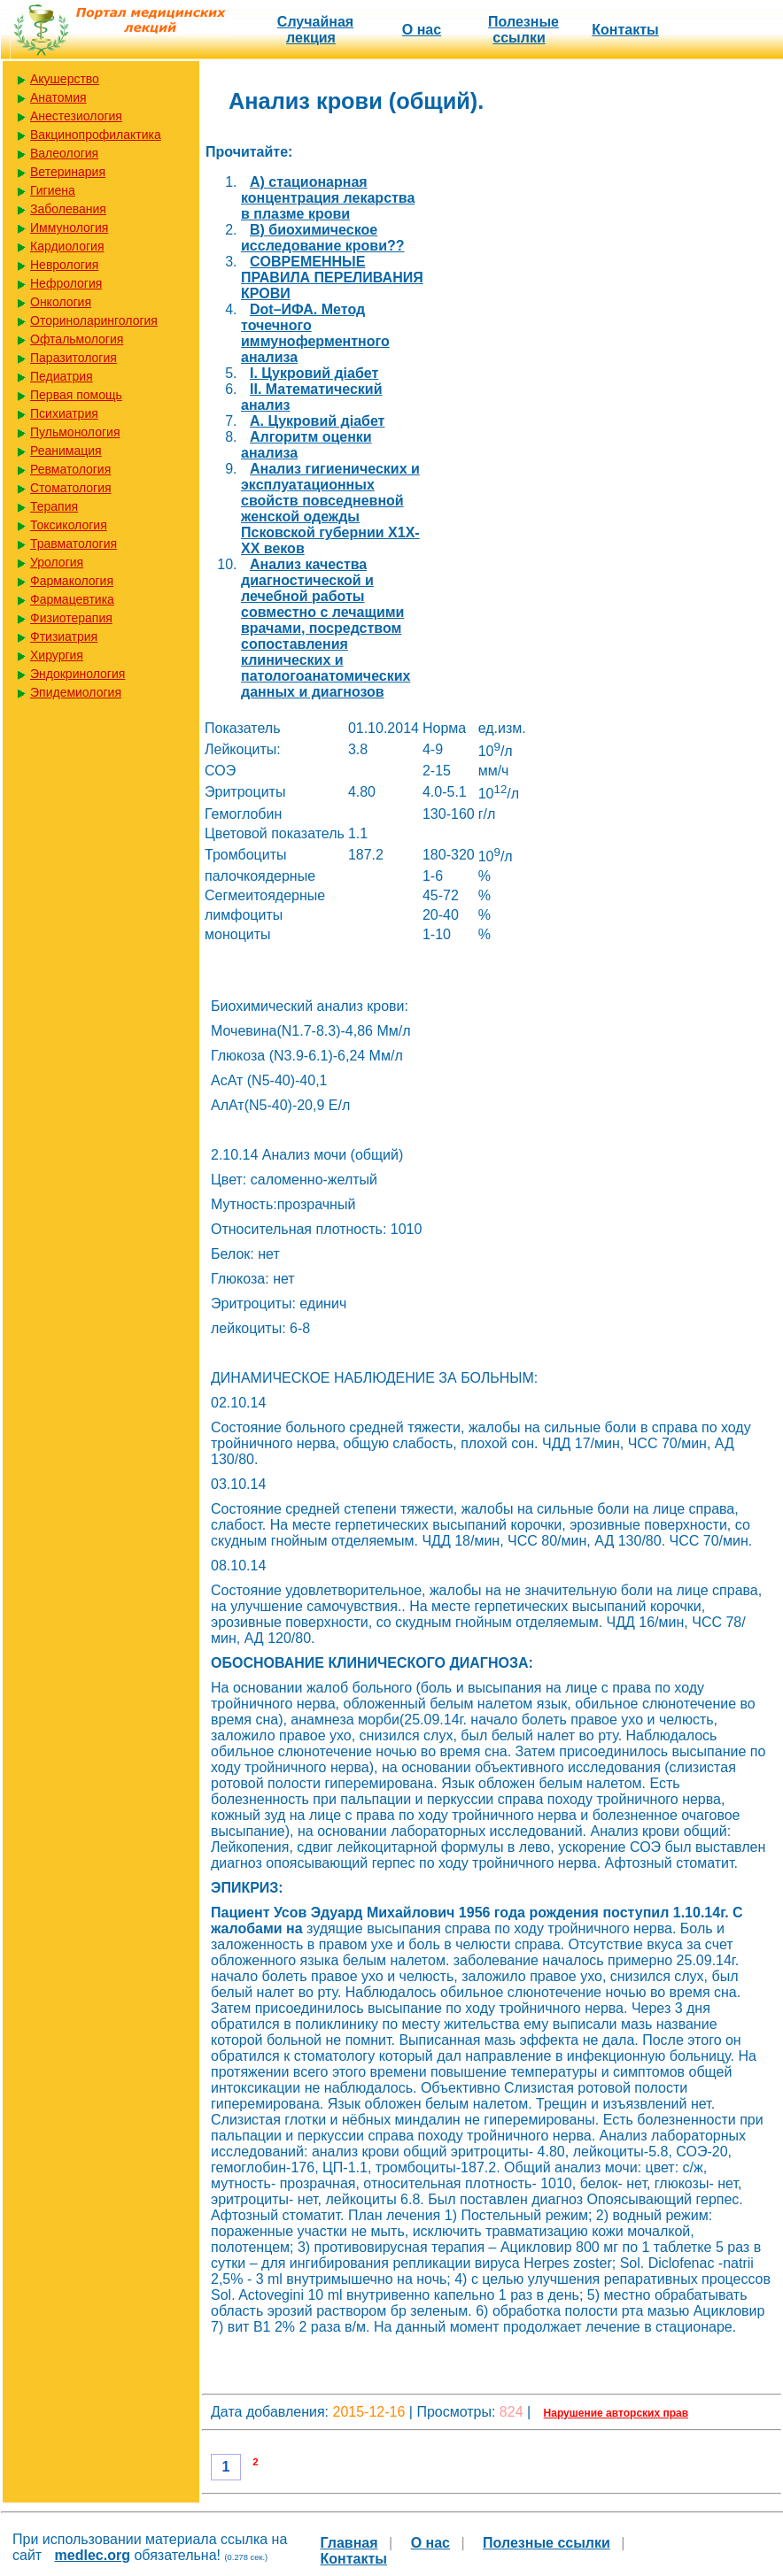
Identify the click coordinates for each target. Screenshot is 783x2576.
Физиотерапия (71, 618)
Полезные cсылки (523, 29)
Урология (56, 562)
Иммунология (69, 227)
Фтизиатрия (63, 636)
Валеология (64, 153)
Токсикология (68, 525)
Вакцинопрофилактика (95, 134)
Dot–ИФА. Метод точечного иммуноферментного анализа (315, 333)
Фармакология (71, 581)
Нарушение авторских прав (616, 2413)
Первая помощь (76, 395)
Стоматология (71, 488)
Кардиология (67, 246)
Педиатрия (61, 376)
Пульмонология (75, 432)
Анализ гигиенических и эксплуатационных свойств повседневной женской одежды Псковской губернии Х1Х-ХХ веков (330, 508)
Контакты (625, 29)
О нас (421, 29)
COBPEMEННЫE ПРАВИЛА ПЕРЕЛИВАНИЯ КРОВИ (332, 277)
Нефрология (66, 283)
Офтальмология (76, 339)
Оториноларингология (94, 320)
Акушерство (64, 79)
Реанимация (66, 450)
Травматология (73, 543)
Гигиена (52, 190)
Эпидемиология (75, 692)
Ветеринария (67, 172)
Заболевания (68, 209)
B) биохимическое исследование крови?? (323, 237)
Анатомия (58, 97)
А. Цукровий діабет (317, 420)
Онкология (60, 302)
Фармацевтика (72, 599)
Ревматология (70, 469)
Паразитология (73, 358)
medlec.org (92, 2555)
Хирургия (56, 655)
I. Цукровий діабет (314, 373)
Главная (349, 2542)
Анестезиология (76, 116)
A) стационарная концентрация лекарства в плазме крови (328, 197)
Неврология (64, 265)
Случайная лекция (315, 29)
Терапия (54, 506)
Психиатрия (64, 413)
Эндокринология (77, 674)
